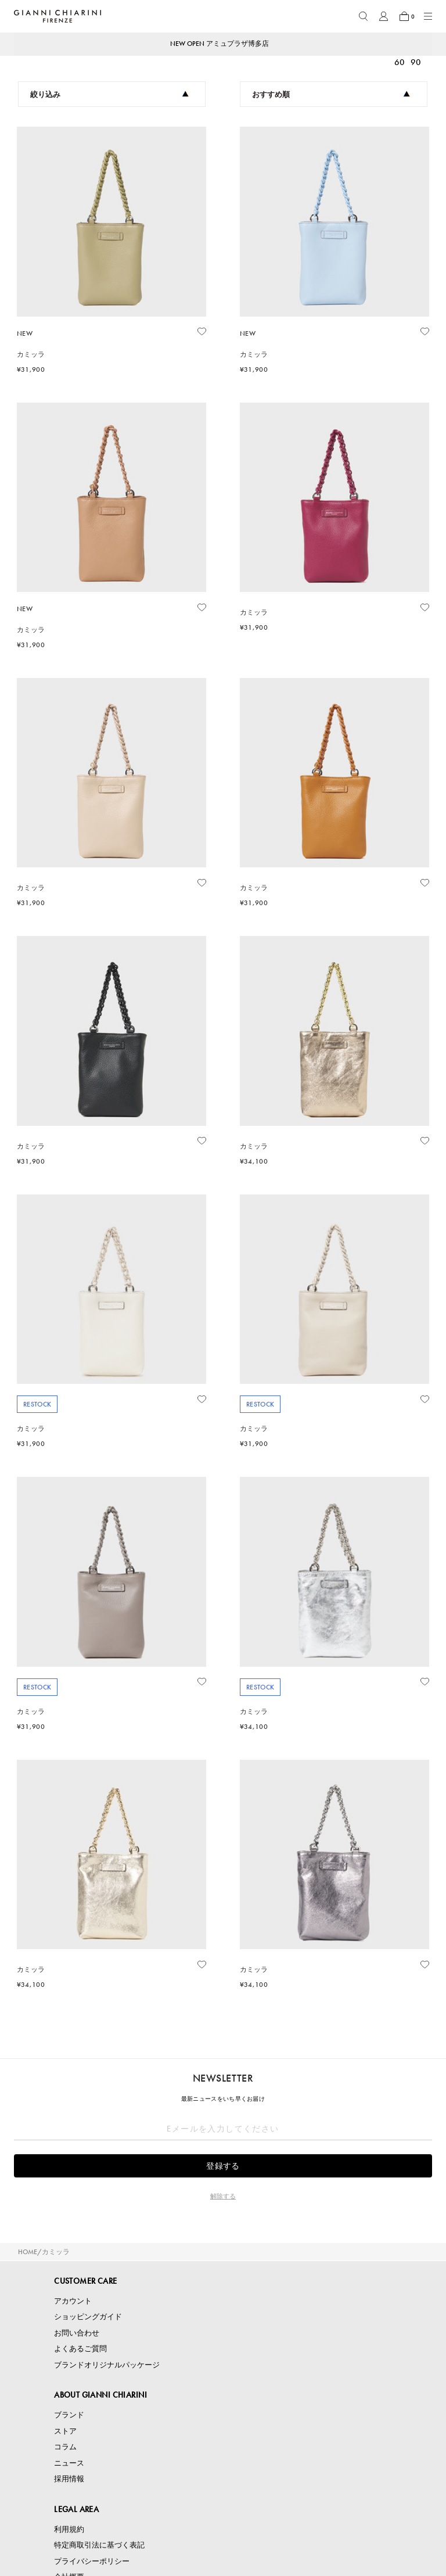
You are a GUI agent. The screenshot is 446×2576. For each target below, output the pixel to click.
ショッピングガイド (88, 2317)
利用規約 (69, 2529)
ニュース (69, 2463)
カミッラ (56, 2251)
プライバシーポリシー (92, 2561)
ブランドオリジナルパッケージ (107, 2365)
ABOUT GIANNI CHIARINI (100, 2395)
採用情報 (69, 2479)
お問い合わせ (76, 2333)
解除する (223, 2196)
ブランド (69, 2415)
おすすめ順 (331, 94)
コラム (65, 2447)
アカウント (73, 2301)
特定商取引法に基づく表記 (99, 2545)
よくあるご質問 (80, 2348)
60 (399, 62)
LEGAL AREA (76, 2509)
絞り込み (109, 94)
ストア (65, 2431)
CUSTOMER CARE (85, 2281)
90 (416, 62)
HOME (27, 2251)
